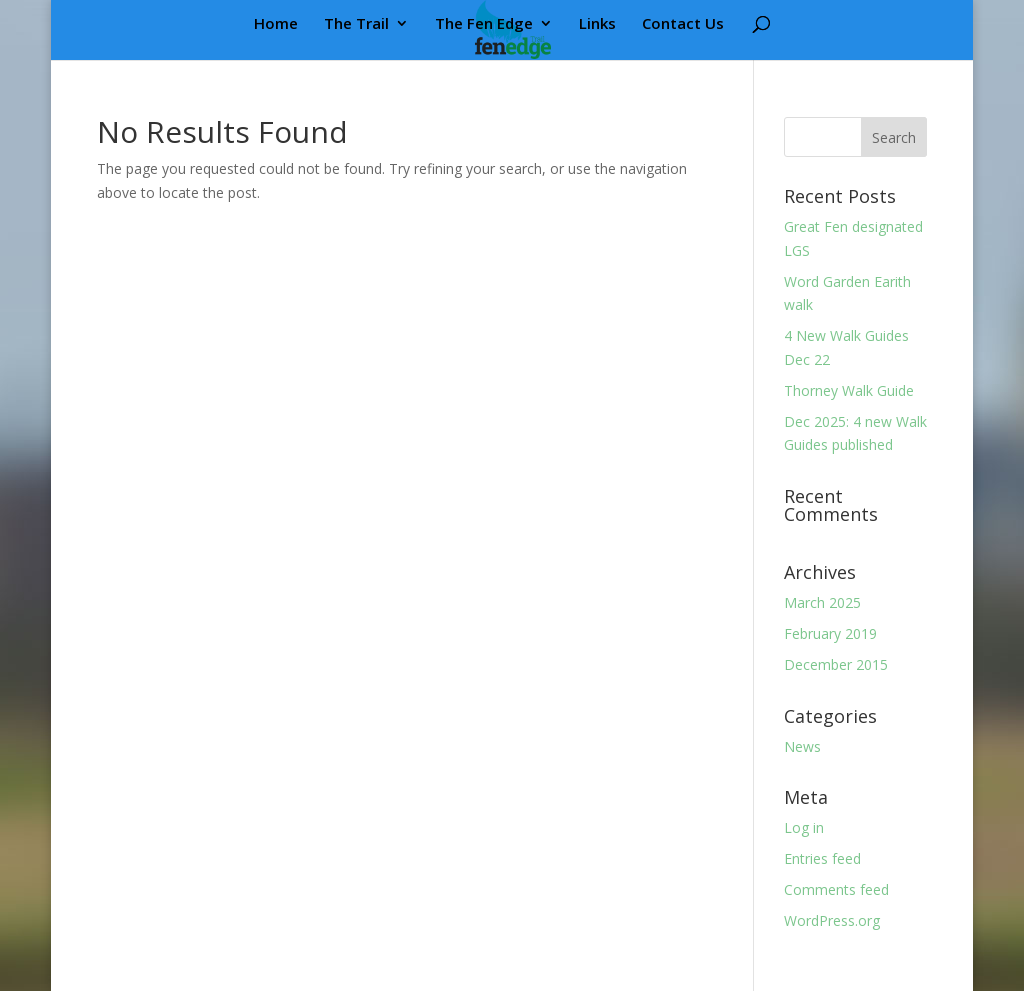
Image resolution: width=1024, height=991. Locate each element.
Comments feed (836, 889)
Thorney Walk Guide (849, 390)
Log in (804, 827)
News (802, 746)
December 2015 (836, 664)
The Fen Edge (484, 24)
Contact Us (683, 24)
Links (597, 24)
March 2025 (822, 602)
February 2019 (830, 633)
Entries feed (822, 858)
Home (276, 24)
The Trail (356, 24)
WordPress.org (832, 920)
